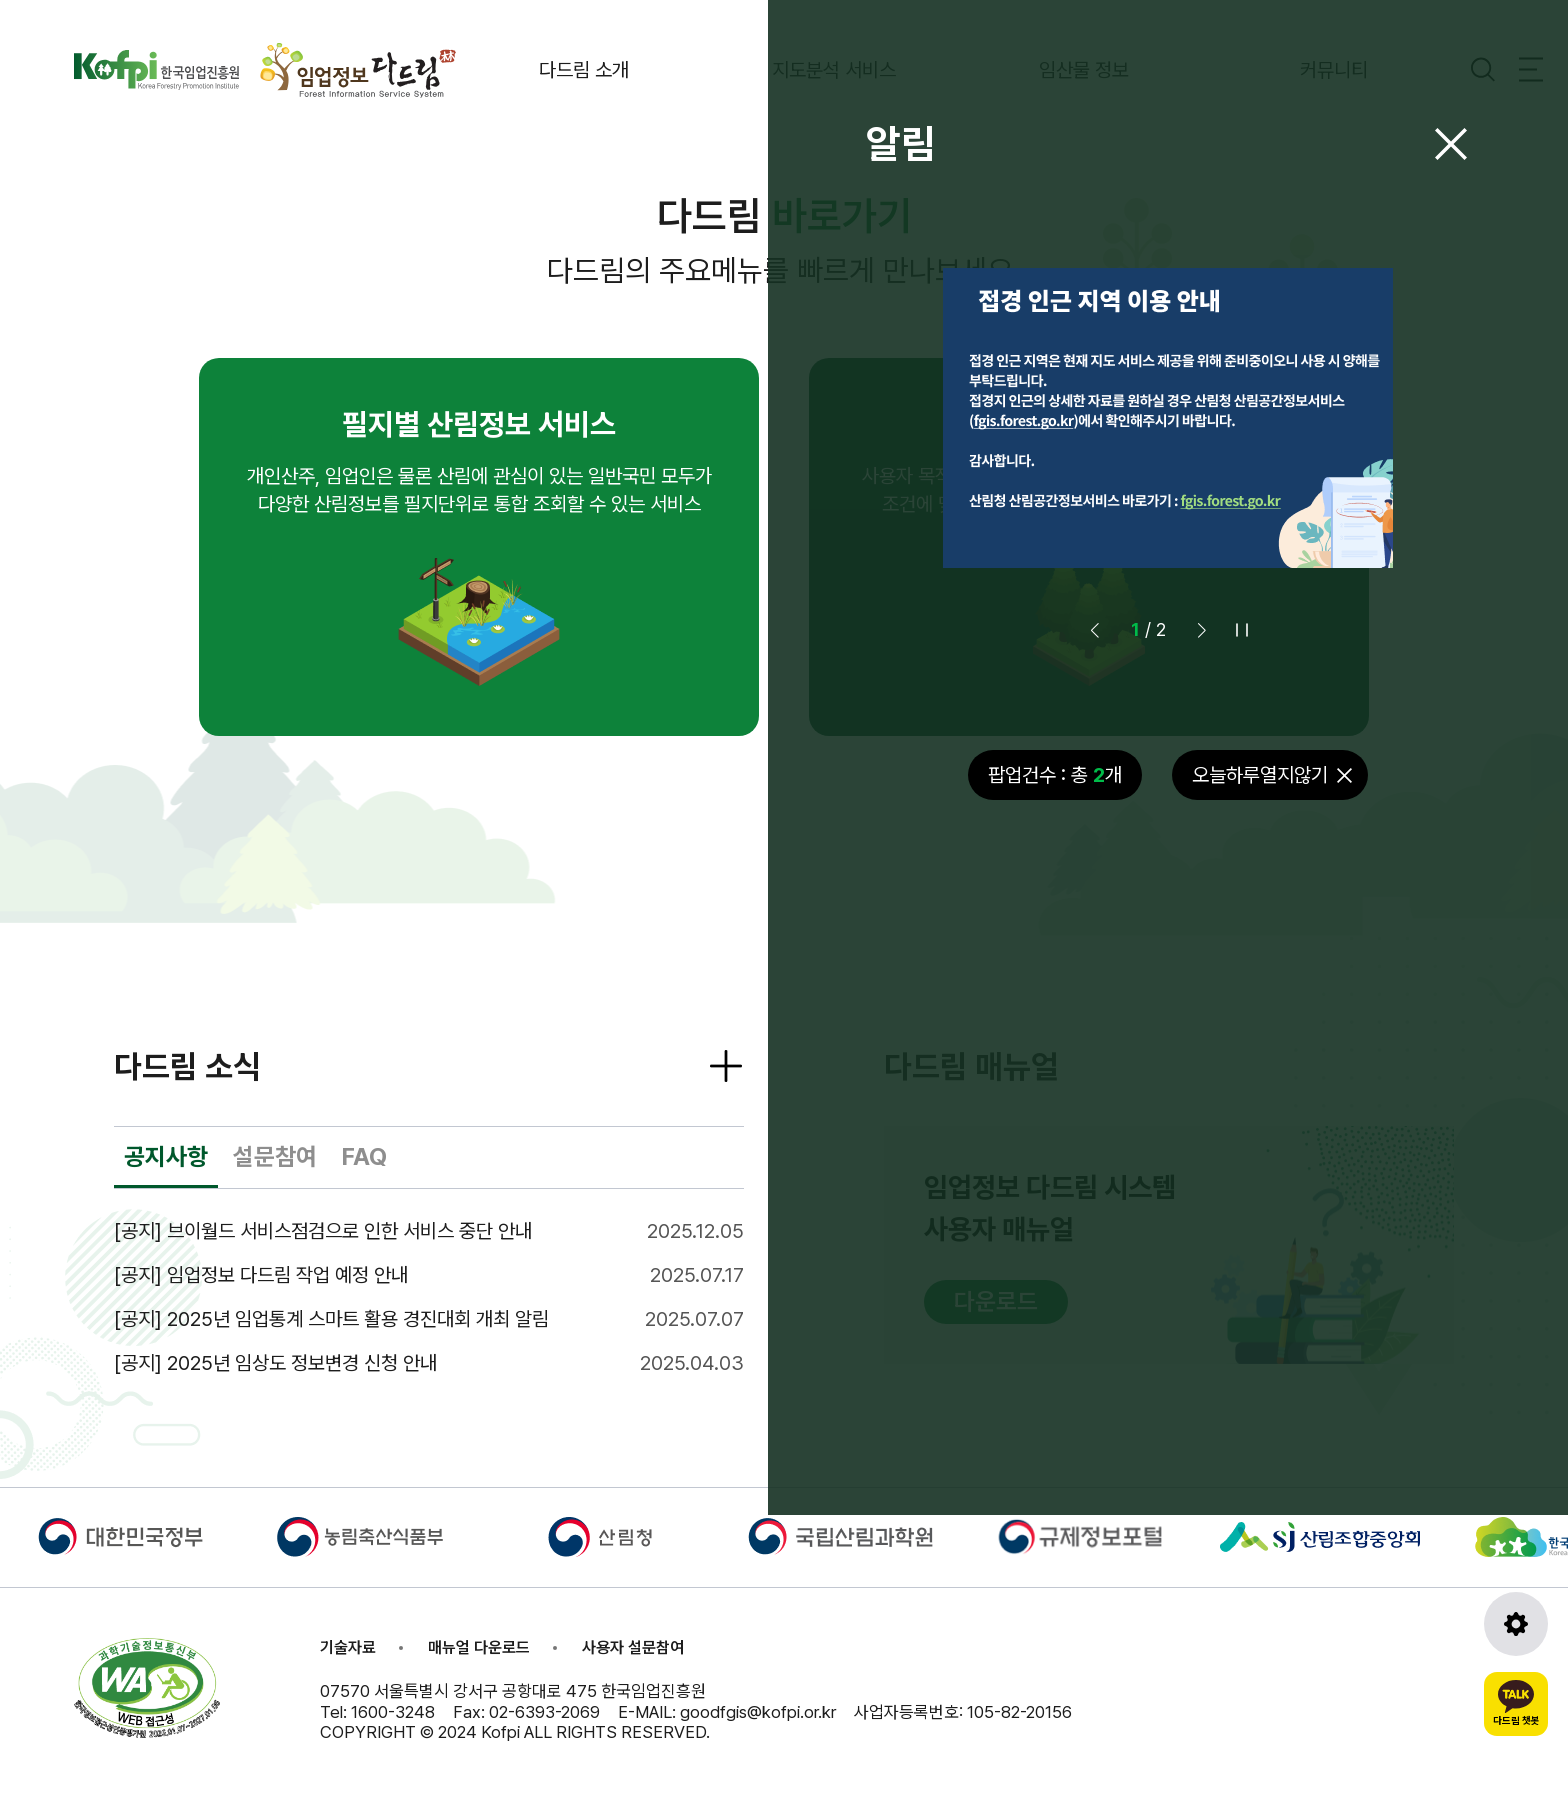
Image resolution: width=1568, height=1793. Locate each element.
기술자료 (348, 1647)
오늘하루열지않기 (1260, 775)
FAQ (364, 1156)
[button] (1202, 630)
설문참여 (275, 1156)
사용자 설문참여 (633, 1647)
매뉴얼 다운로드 (479, 1647)
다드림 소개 (584, 70)
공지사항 (166, 1156)
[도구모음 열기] (1516, 1624)
